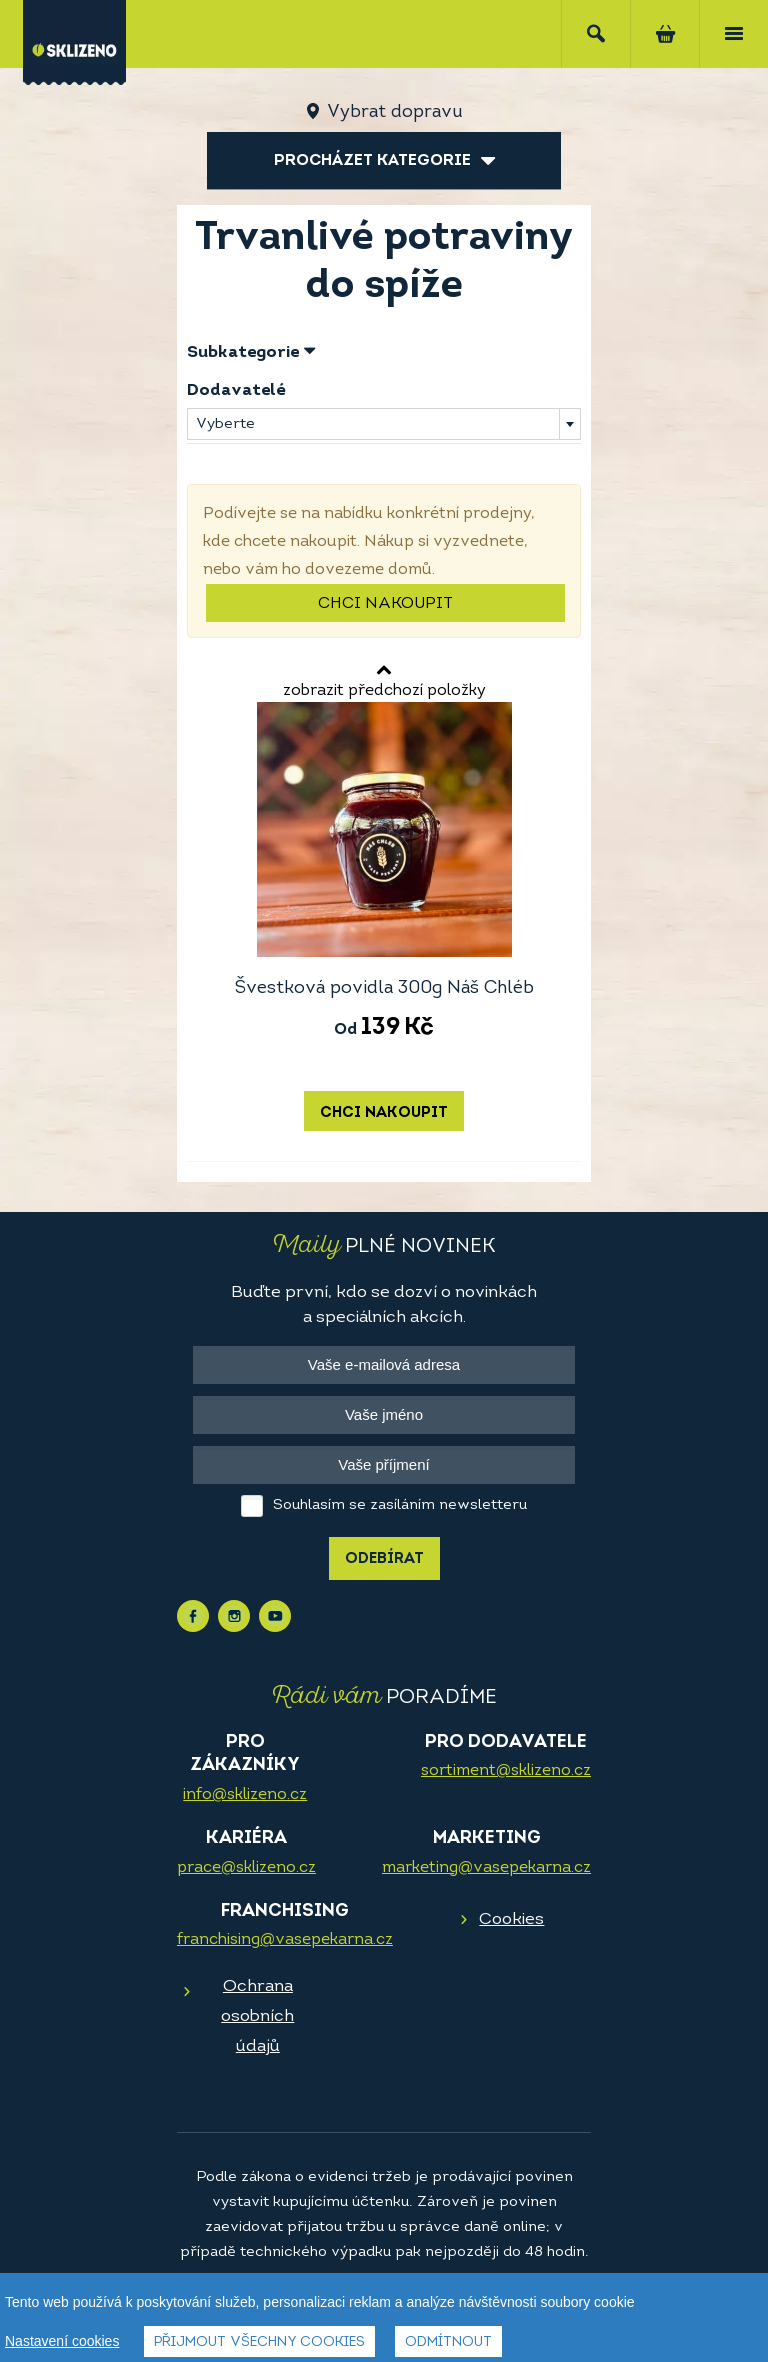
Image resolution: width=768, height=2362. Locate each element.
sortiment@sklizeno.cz (506, 1771)
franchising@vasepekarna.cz (285, 1940)
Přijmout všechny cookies (259, 2342)
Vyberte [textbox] (225, 424)
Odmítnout (448, 2342)
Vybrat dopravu (394, 112)
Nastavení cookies (62, 2341)
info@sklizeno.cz (245, 1795)
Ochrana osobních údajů (257, 2016)
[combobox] (384, 424)
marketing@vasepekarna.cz (486, 1868)
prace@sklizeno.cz (246, 1868)
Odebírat (384, 1559)
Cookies (511, 1919)
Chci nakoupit (385, 604)
